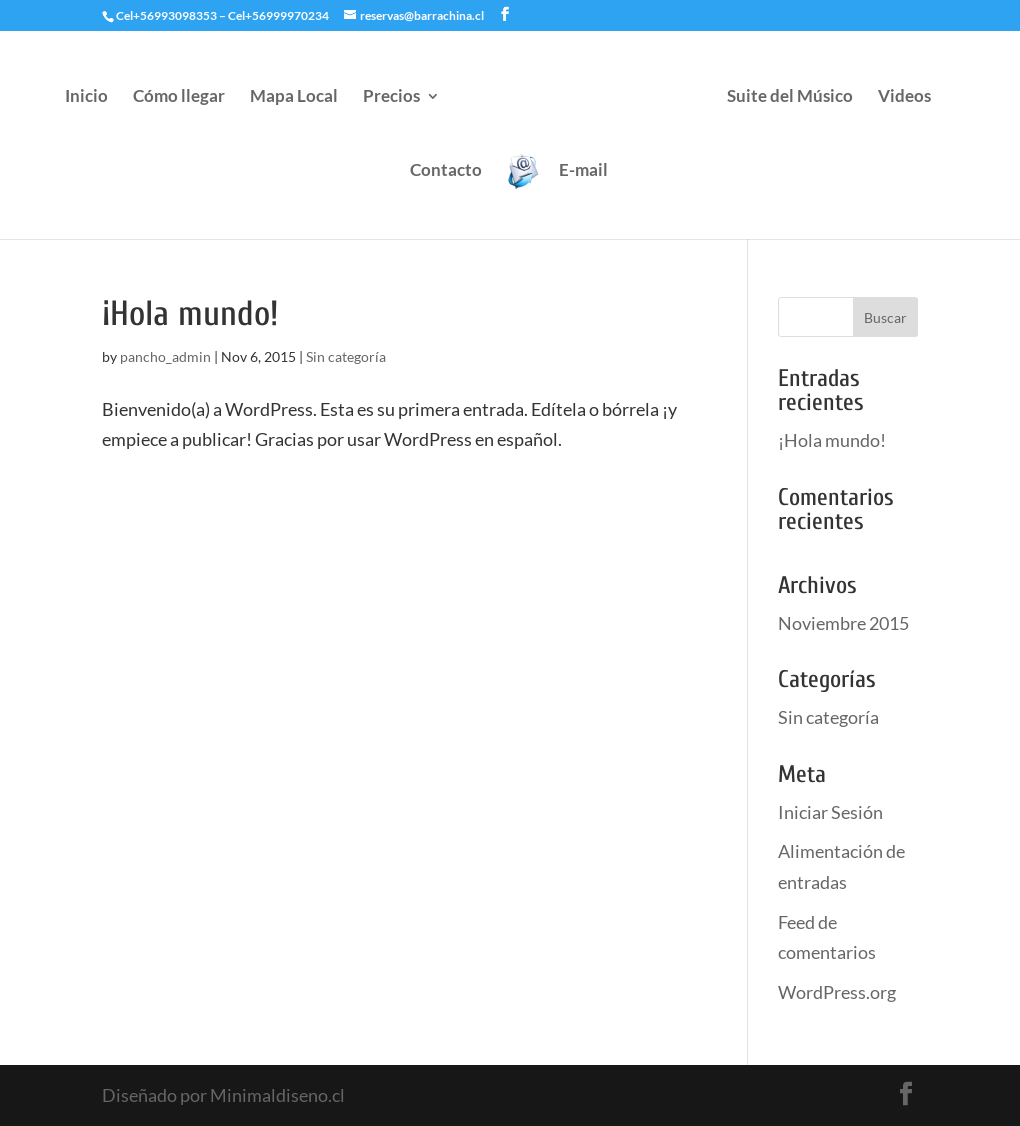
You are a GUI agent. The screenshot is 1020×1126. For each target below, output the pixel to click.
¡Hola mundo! (190, 314)
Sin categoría (346, 356)
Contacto (446, 171)
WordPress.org (837, 992)
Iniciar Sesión (830, 812)
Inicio (86, 97)
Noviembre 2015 (843, 623)
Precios (391, 97)
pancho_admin (165, 356)
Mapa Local (294, 97)
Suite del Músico (790, 97)
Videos (904, 97)
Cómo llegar (179, 97)
